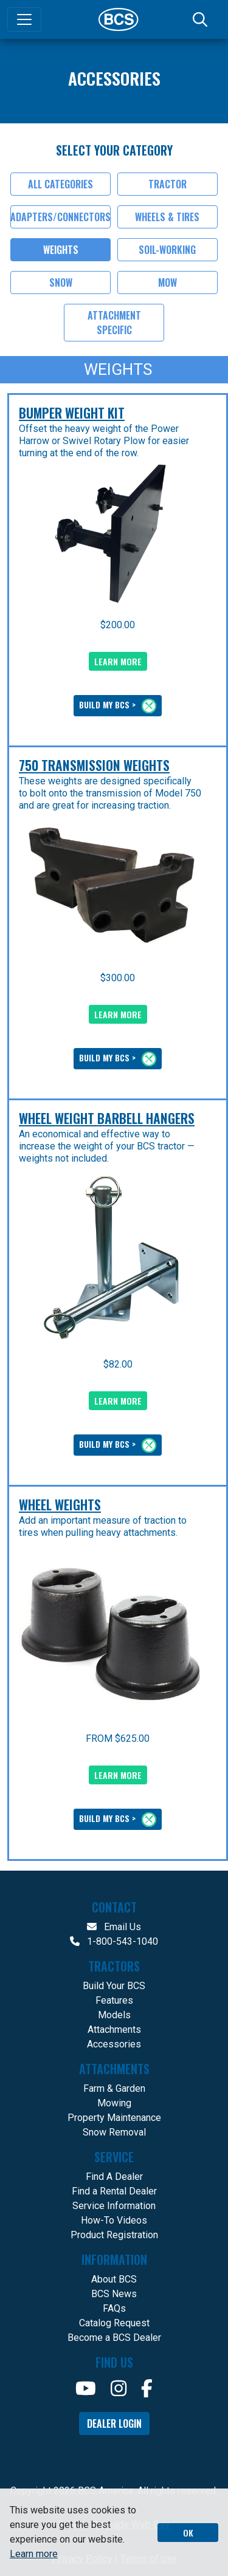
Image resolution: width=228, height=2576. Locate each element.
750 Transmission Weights (94, 765)
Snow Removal (114, 2132)
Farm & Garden (114, 2088)
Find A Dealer (114, 2176)
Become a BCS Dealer (114, 2337)
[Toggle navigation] (24, 19)
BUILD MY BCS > (117, 705)
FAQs (114, 2308)
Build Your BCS (114, 1986)
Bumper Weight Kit (72, 412)
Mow (167, 282)
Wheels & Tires (167, 217)
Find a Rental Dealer (114, 2191)
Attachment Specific (114, 322)
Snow (60, 282)
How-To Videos (114, 2220)
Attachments (114, 2029)
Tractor (167, 184)
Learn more (34, 2554)
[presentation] (110, 534)
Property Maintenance (114, 2117)
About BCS (114, 2279)
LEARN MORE (118, 661)
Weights (60, 249)
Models (114, 2015)
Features (114, 2000)
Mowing (114, 2103)
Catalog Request (114, 2323)
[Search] (201, 19)
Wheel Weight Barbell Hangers (107, 1118)
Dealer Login (114, 2423)
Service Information (114, 2205)
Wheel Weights (60, 1504)
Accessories (114, 2044)
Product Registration (114, 2235)
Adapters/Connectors (60, 217)
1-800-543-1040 (114, 1941)
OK (188, 2532)
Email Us (114, 1927)
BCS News (114, 2294)
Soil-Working (167, 249)
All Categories (60, 184)
